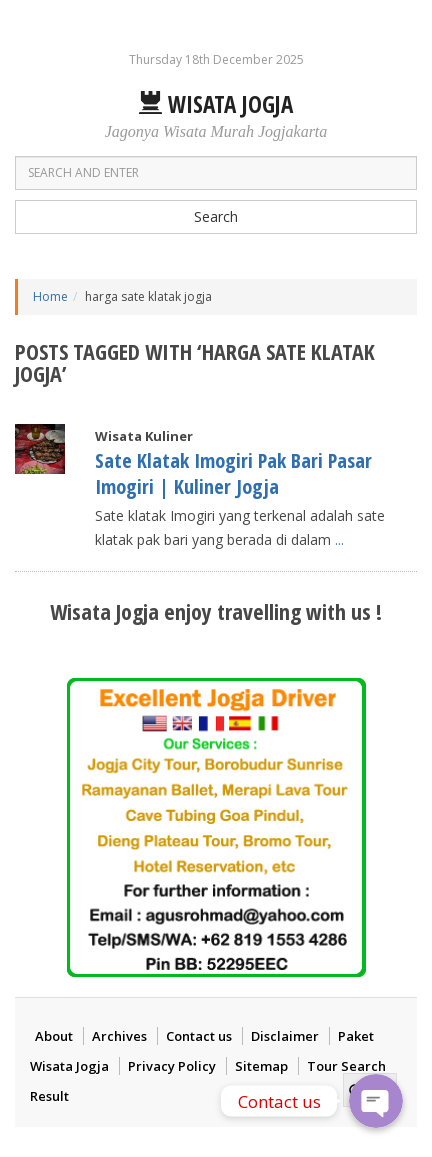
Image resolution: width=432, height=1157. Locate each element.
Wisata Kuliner (144, 436)
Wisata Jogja (216, 104)
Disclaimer (285, 1036)
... (339, 539)
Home (50, 296)
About (54, 1036)
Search (216, 216)
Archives (119, 1036)
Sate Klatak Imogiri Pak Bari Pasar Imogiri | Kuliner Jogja (233, 473)
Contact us (199, 1036)
